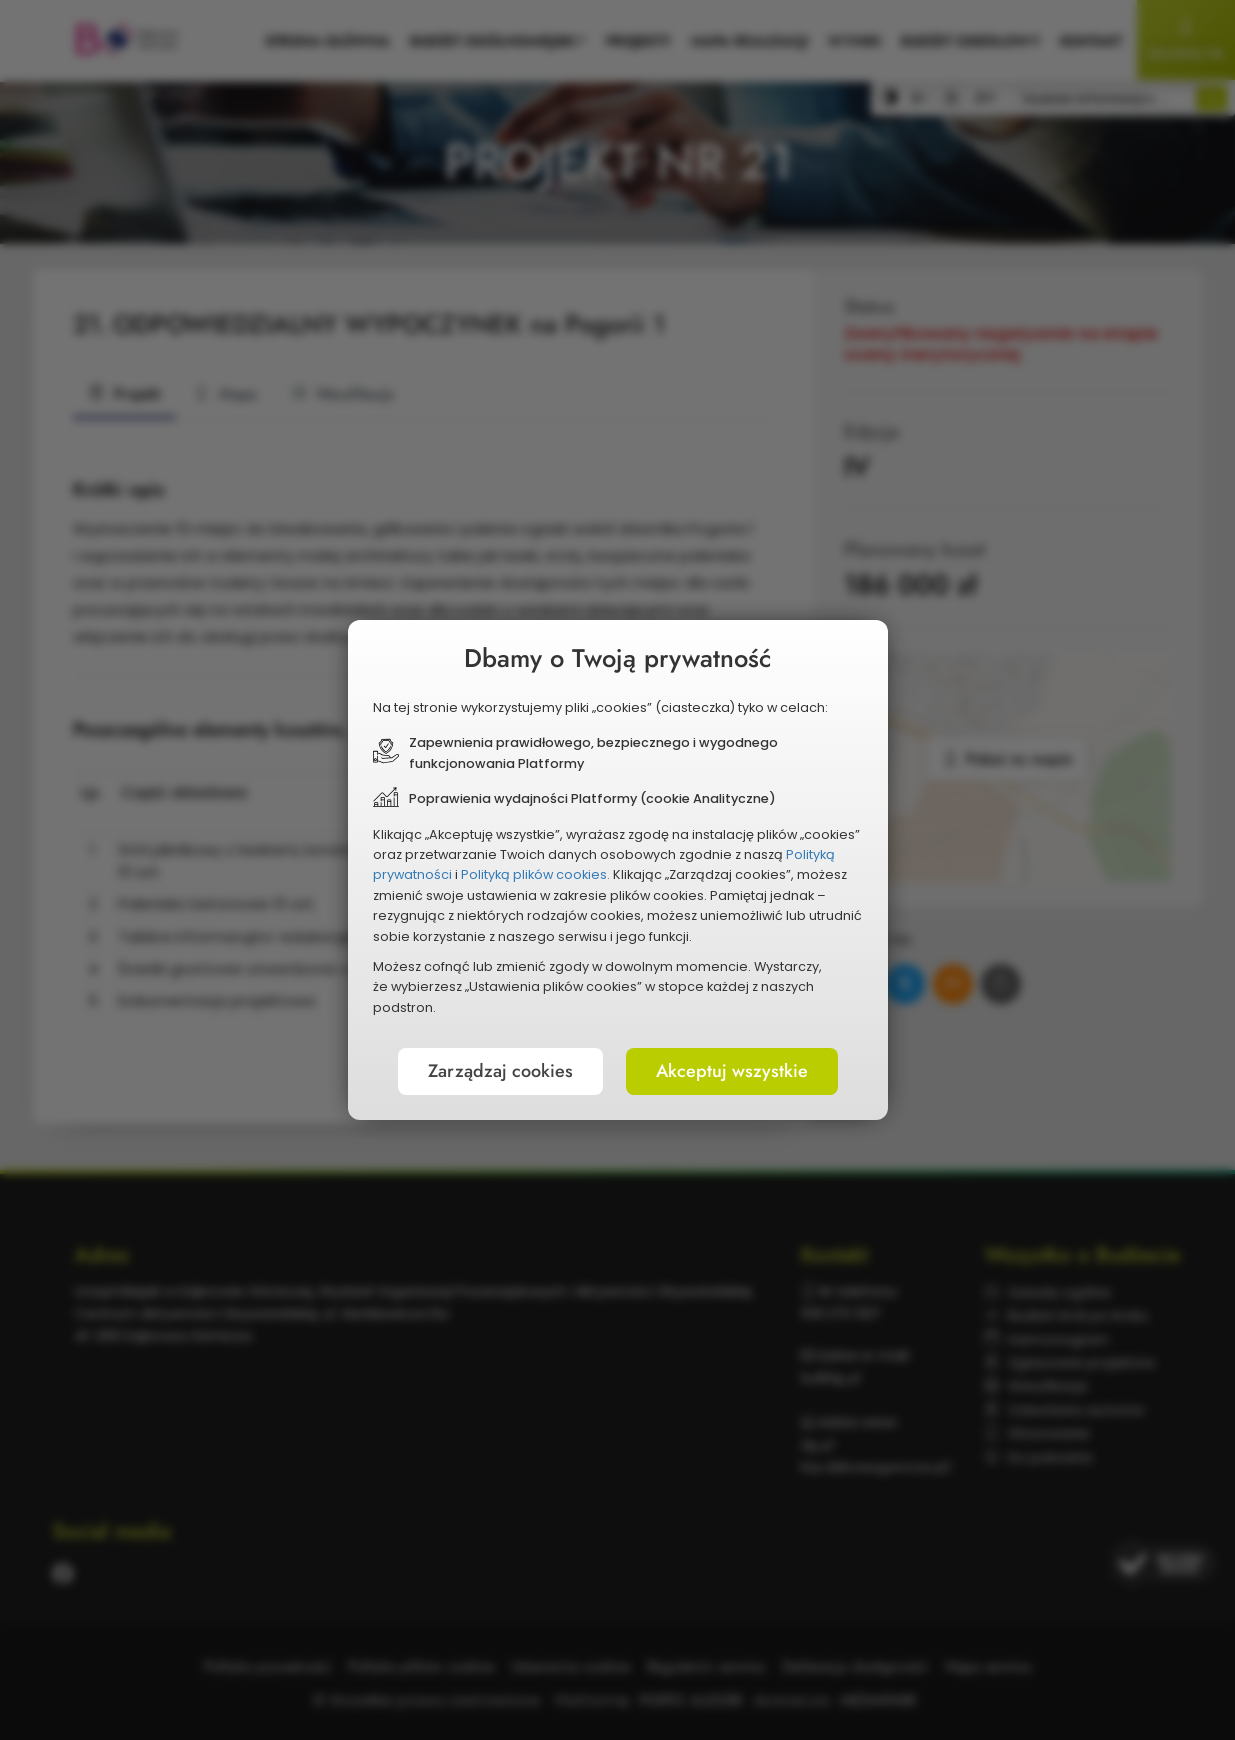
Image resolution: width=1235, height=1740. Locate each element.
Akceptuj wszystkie (732, 1071)
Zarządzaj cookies (500, 1071)
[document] (618, 870)
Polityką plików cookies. (535, 874)
